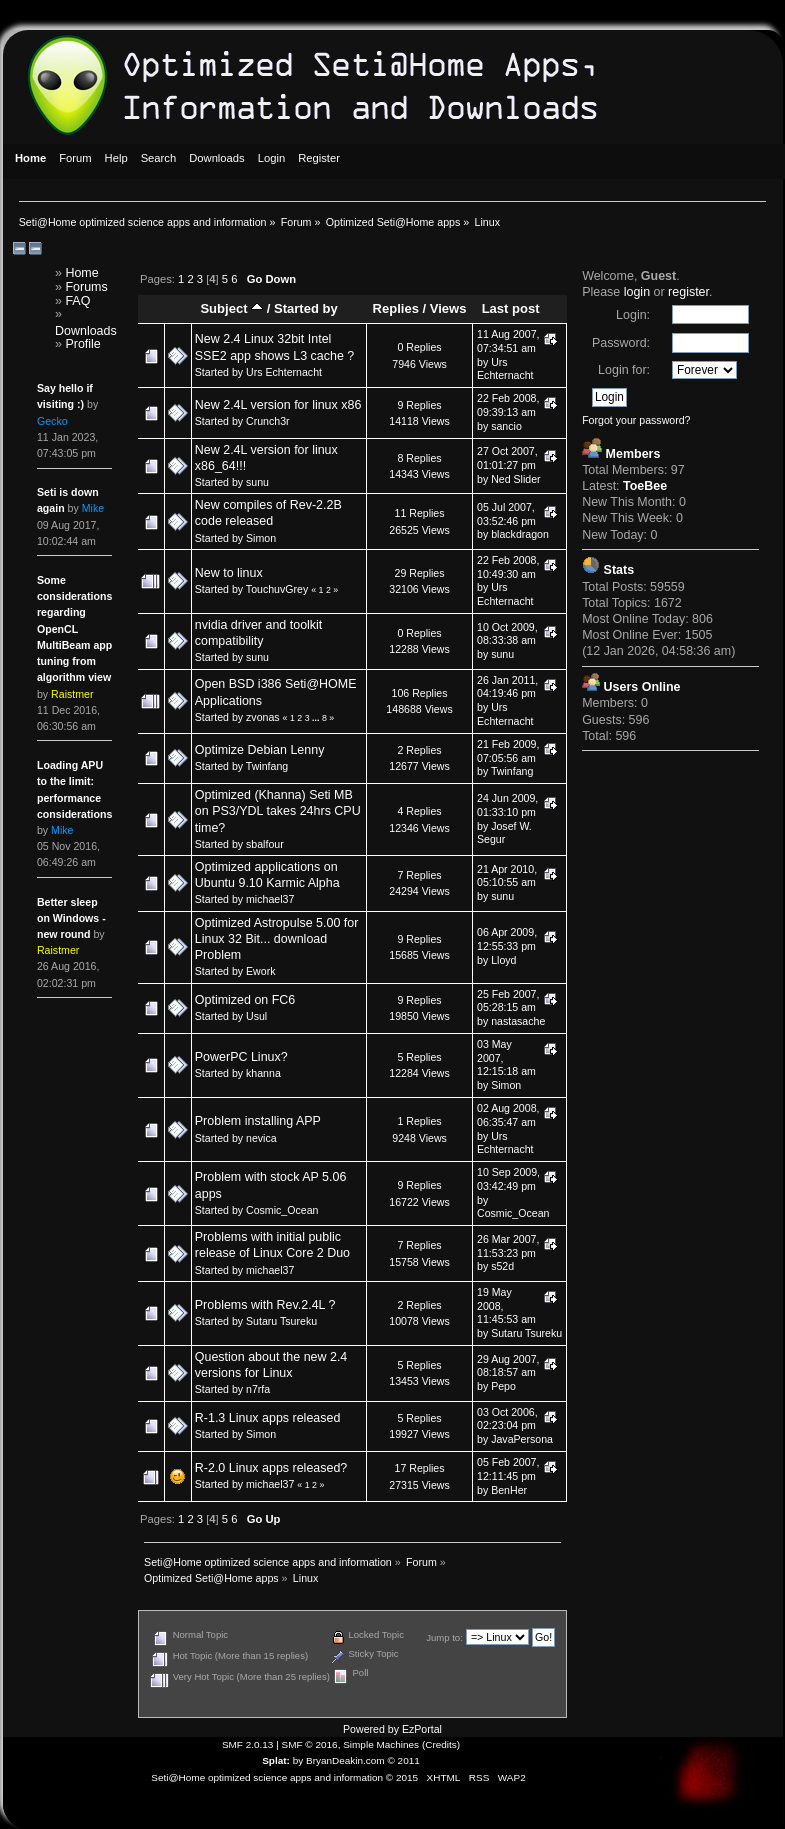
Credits (441, 1744)
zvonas (263, 717)
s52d (502, 1266)
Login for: (624, 370)
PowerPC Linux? (241, 1057)
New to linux (229, 573)
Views (448, 308)
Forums (86, 287)
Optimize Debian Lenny (260, 750)
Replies (396, 308)
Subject (231, 308)
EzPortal (422, 1729)
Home (81, 273)
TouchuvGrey (277, 589)
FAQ (77, 301)
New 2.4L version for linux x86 (278, 405)
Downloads (86, 331)
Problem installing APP (258, 1121)
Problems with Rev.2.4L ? (265, 1305)
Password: (621, 343)
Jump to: (444, 1637)
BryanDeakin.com (345, 1760)
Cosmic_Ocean (282, 1210)
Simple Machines (381, 1744)
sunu (257, 482)
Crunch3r (268, 421)
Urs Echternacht (284, 372)
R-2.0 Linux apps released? (271, 1468)
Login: (633, 315)
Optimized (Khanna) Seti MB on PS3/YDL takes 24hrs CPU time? (278, 811)
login (637, 292)
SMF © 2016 (310, 1744)
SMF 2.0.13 (248, 1744)
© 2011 (403, 1760)
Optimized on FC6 (245, 1000)
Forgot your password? (636, 420)
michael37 (270, 899)
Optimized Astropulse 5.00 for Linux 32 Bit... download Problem (277, 939)
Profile (82, 344)
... (317, 718)
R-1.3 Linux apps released (268, 1418)
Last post (511, 308)
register (688, 292)
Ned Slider (515, 479)
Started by (306, 308)
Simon (261, 538)
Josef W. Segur (504, 833)
